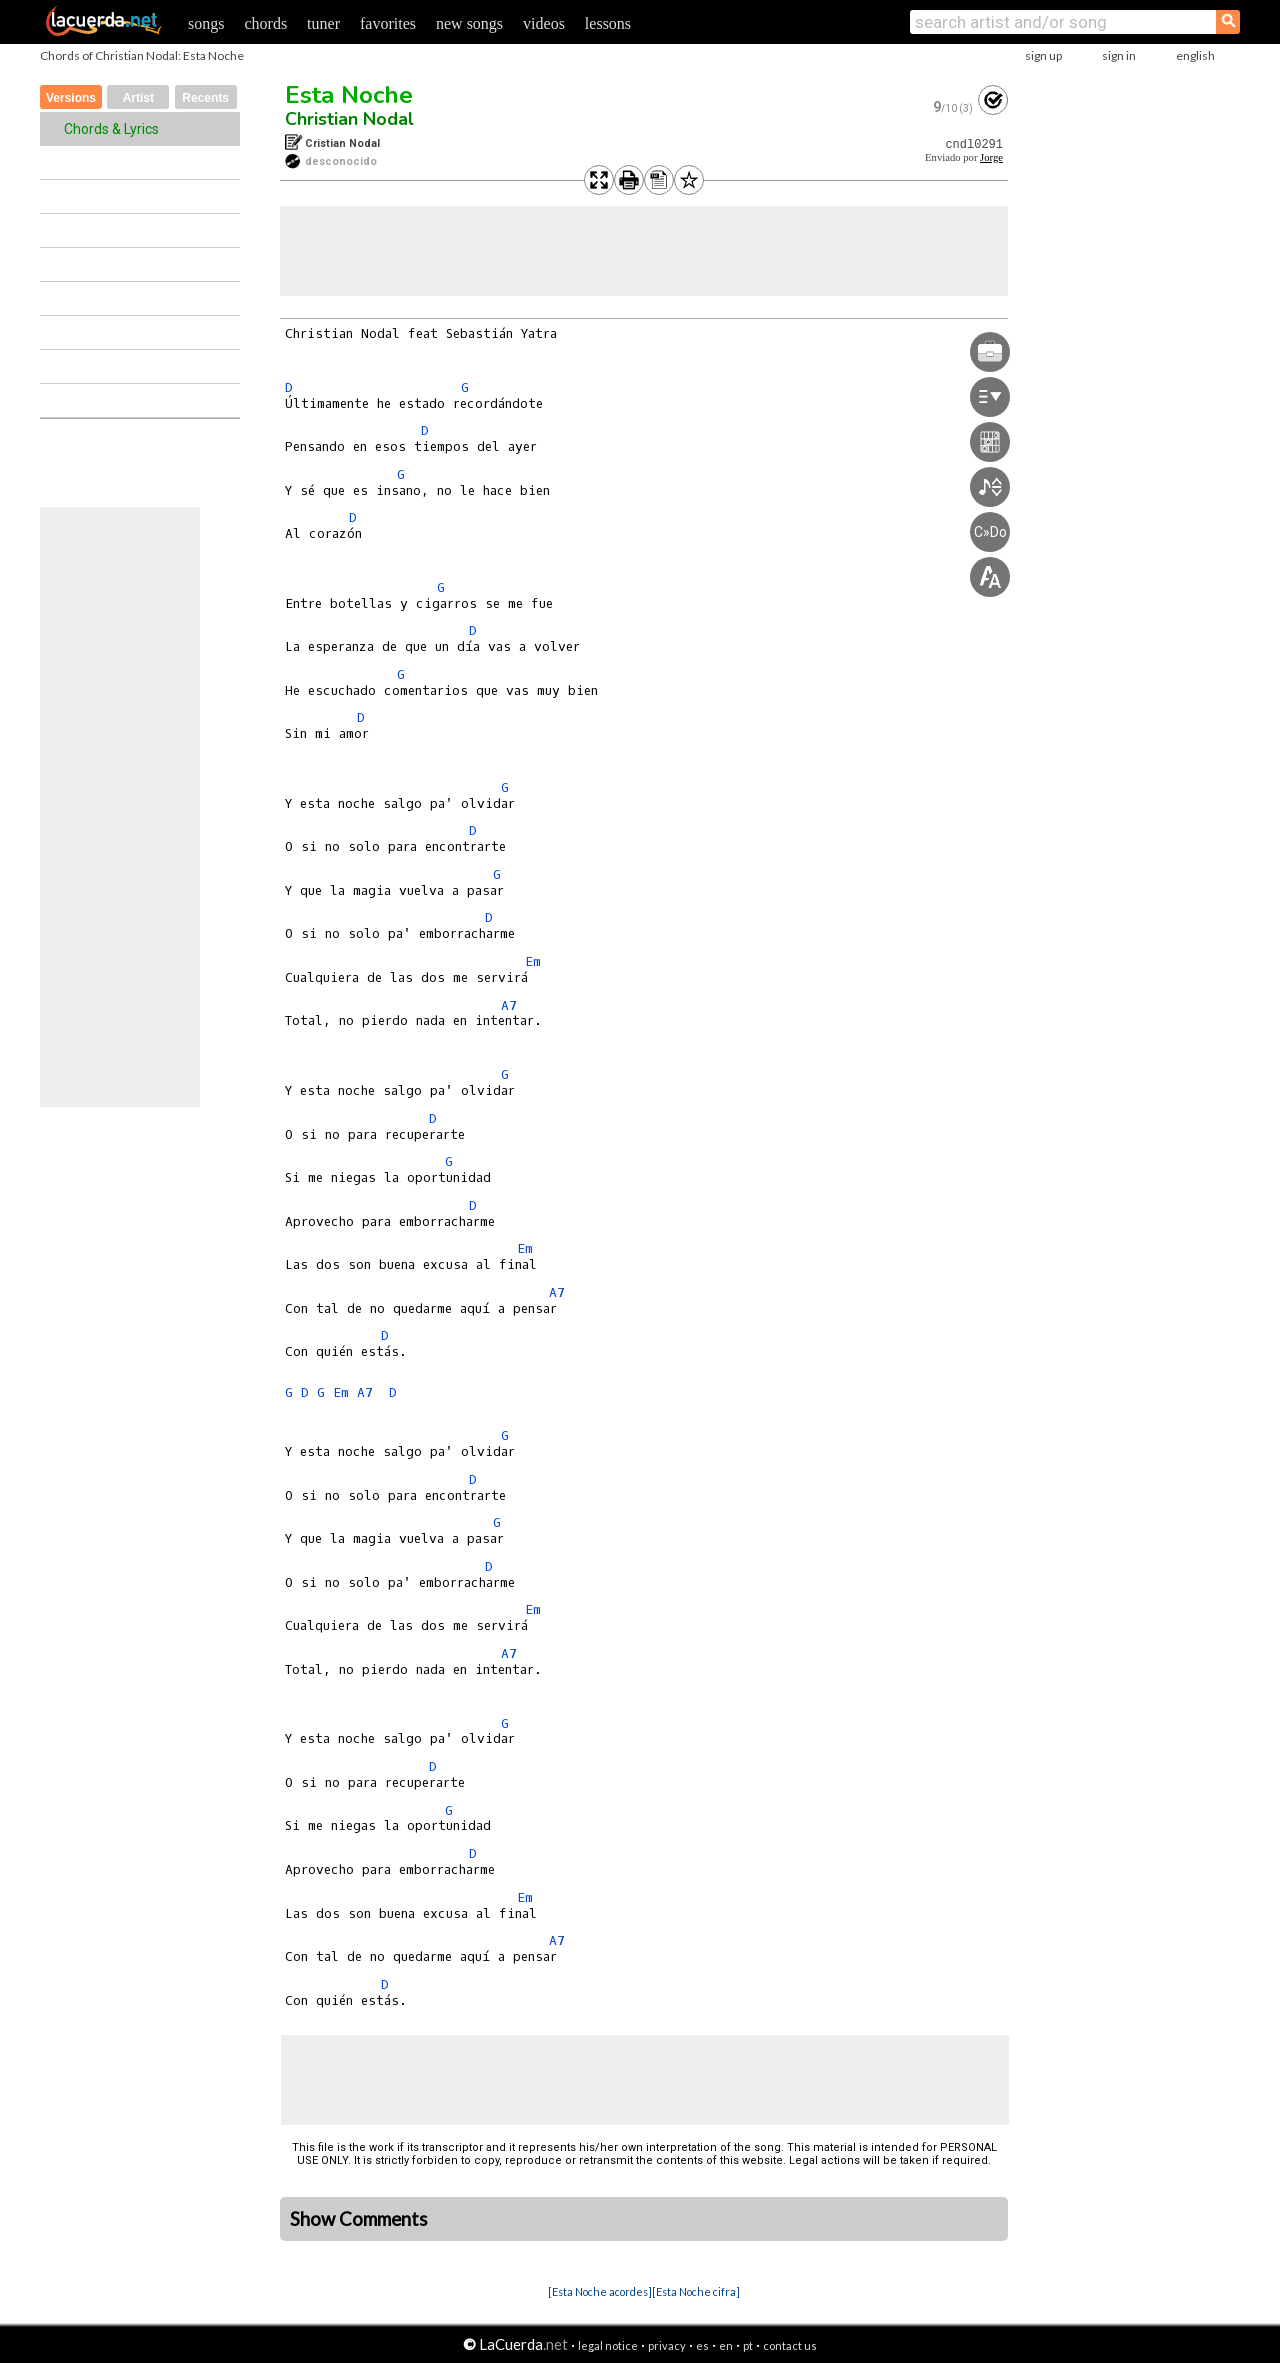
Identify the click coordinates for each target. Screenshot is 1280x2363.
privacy (667, 2345)
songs (206, 23)
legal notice (608, 2345)
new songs (469, 23)
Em (533, 961)
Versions (71, 98)
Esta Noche (349, 95)
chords (265, 23)
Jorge (991, 157)
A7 (509, 1005)
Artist (138, 98)
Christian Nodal (349, 119)
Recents (205, 98)
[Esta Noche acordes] (600, 2291)
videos (544, 23)
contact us (790, 2345)
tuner (323, 23)
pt (748, 2345)
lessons (608, 23)
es (702, 2345)
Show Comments (359, 2219)
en (726, 2345)
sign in (1119, 55)
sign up (1043, 55)
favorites (388, 23)
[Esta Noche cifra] (696, 2291)
